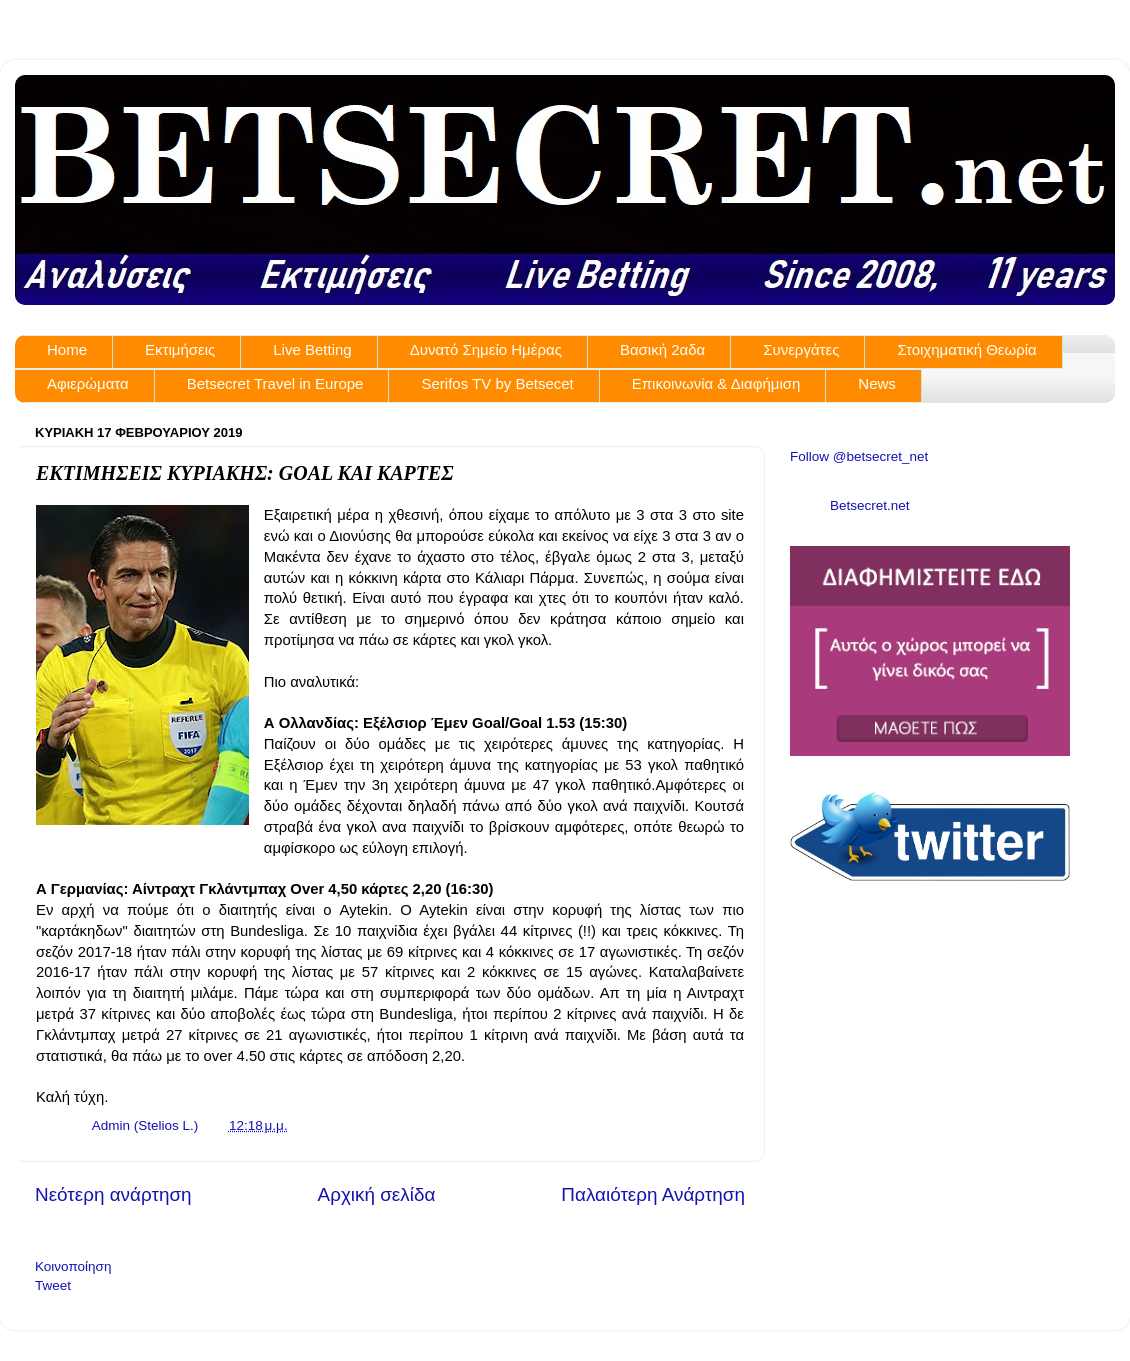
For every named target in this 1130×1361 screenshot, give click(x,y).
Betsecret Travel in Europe (275, 383)
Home (67, 349)
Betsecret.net (870, 505)
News (877, 383)
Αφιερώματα (88, 383)
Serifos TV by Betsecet (497, 383)
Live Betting (312, 349)
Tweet (53, 1285)
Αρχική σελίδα (377, 1194)
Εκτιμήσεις (180, 349)
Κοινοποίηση (73, 1266)
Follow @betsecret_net (859, 456)
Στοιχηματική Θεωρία (966, 349)
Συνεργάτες (801, 349)
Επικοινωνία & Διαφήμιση (716, 383)
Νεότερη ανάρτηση (113, 1194)
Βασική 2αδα (662, 349)
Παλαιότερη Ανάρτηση (653, 1194)
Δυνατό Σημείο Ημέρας (486, 349)
